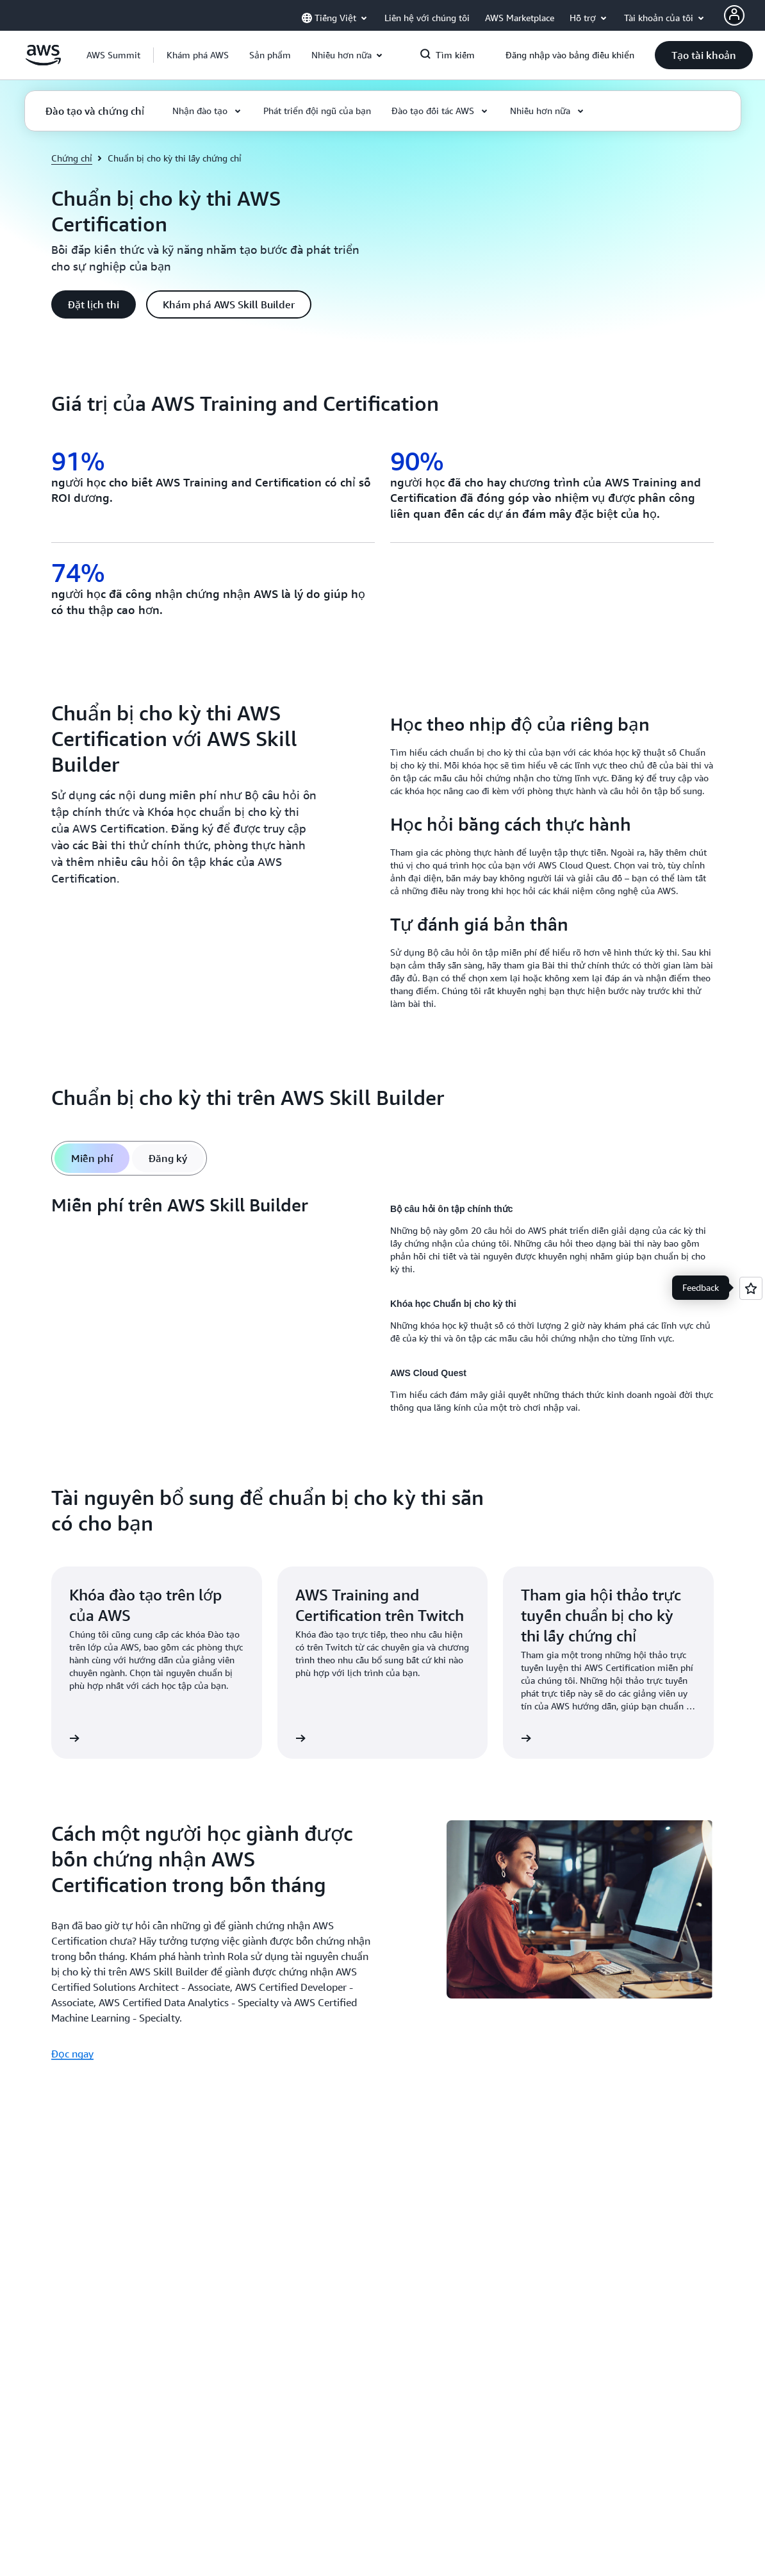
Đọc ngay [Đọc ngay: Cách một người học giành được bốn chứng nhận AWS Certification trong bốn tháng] (72, 2053)
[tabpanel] (382, 1308)
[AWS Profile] (734, 15)
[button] (197, 55)
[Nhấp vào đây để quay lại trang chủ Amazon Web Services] (43, 62)
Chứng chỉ (71, 158)
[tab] (91, 1158)
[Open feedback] (750, 1288)
